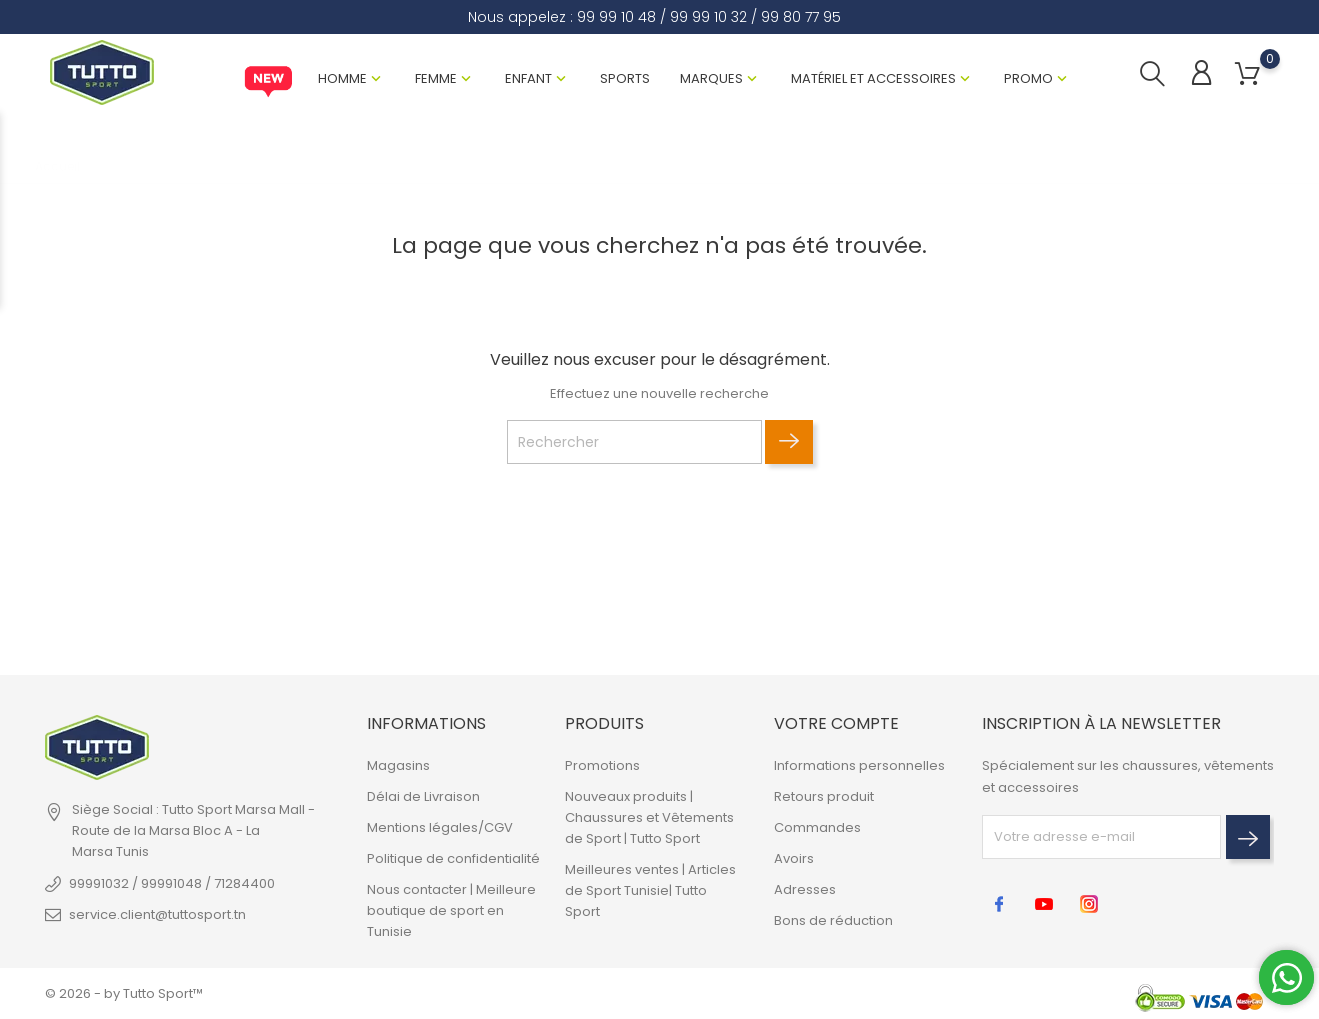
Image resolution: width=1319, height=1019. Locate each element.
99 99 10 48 (616, 17)
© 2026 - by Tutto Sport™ (124, 993)
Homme (342, 78)
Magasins (398, 765)
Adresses (805, 889)
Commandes (817, 827)
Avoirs (794, 858)
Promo (1028, 78)
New (268, 82)
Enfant (528, 78)
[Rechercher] (634, 442)
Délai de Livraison (423, 796)
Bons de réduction (833, 920)
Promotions (602, 765)
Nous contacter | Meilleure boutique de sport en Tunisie (451, 910)
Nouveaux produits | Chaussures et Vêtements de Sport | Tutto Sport (649, 817)
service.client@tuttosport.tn (157, 914)
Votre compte (836, 723)
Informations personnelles (859, 765)
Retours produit (824, 796)
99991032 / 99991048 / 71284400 (172, 883)
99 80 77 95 (801, 17)
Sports (625, 78)
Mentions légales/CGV (440, 827)
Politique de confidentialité (453, 858)
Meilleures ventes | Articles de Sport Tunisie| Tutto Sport (650, 890)
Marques (711, 78)
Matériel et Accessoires (873, 78)
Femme (436, 78)
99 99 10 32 (708, 17)
